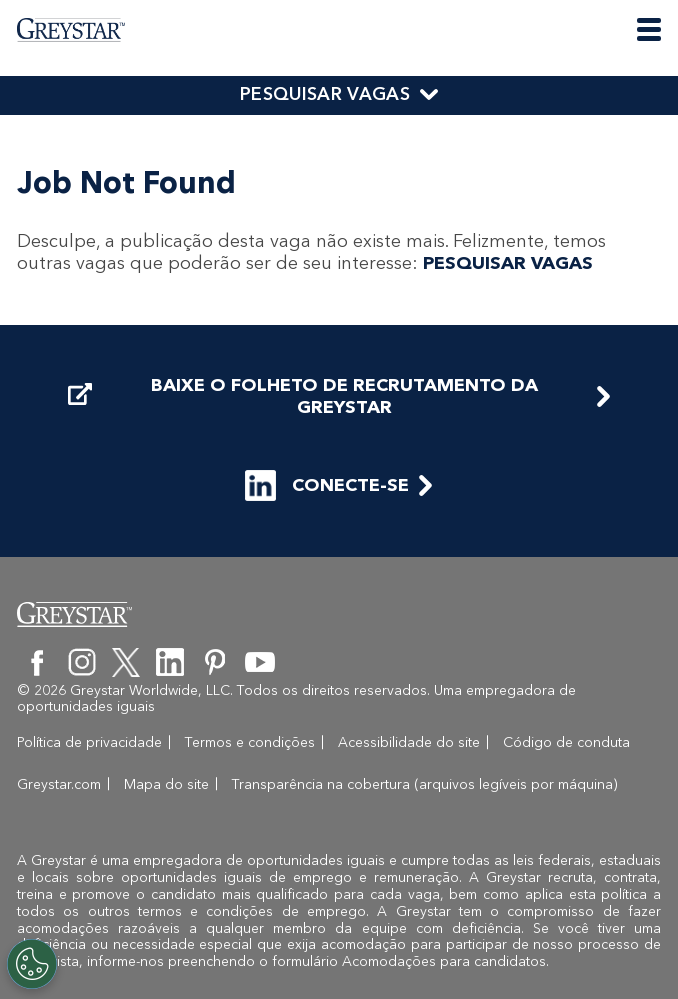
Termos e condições (250, 742)
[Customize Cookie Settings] (32, 964)
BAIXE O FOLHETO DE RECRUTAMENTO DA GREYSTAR (303, 396)
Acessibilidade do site (409, 742)
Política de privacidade (89, 742)
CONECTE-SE (327, 485)
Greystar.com (59, 784)
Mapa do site (166, 784)
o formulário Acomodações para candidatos (402, 961)
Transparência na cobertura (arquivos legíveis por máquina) (425, 784)
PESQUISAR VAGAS (325, 94)
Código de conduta (566, 742)
